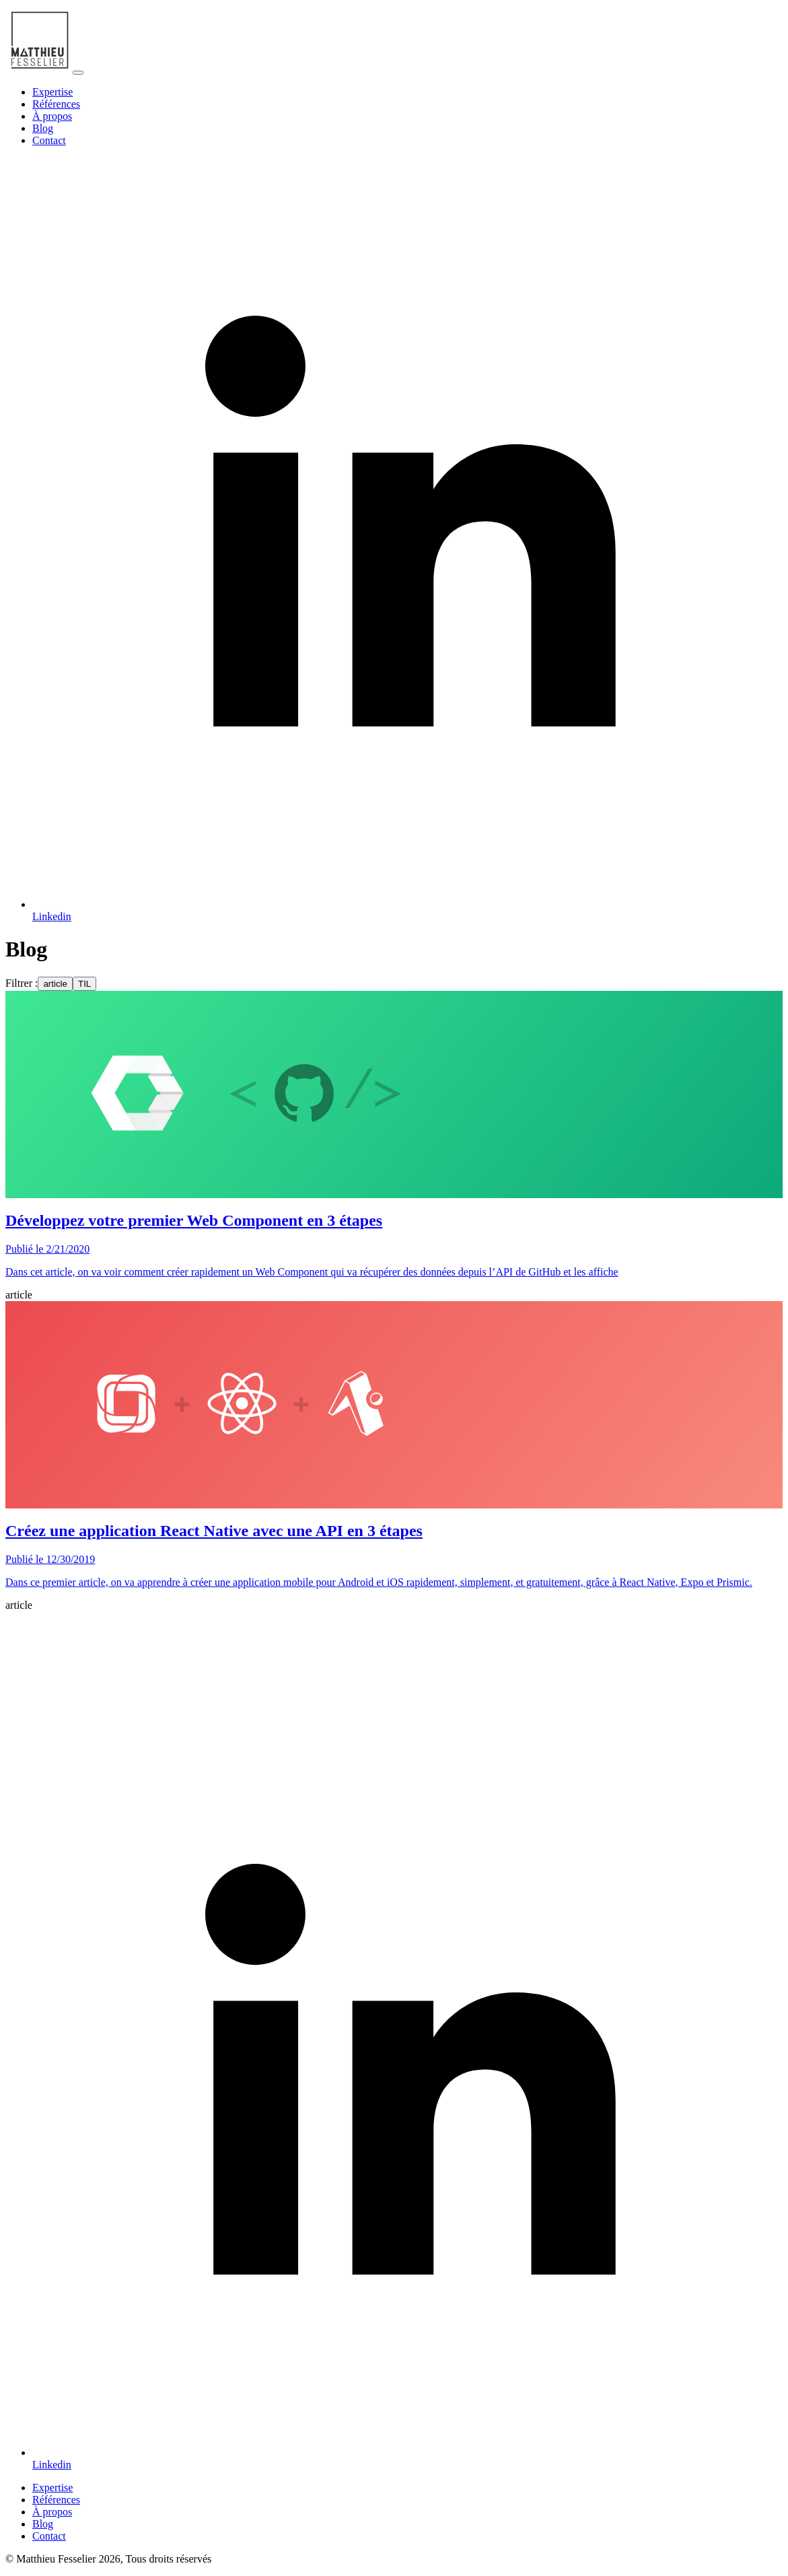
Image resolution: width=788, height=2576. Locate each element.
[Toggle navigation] (78, 73)
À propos (52, 116)
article (55, 984)
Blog (42, 128)
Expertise (52, 92)
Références (56, 104)
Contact (49, 140)
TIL (84, 984)
